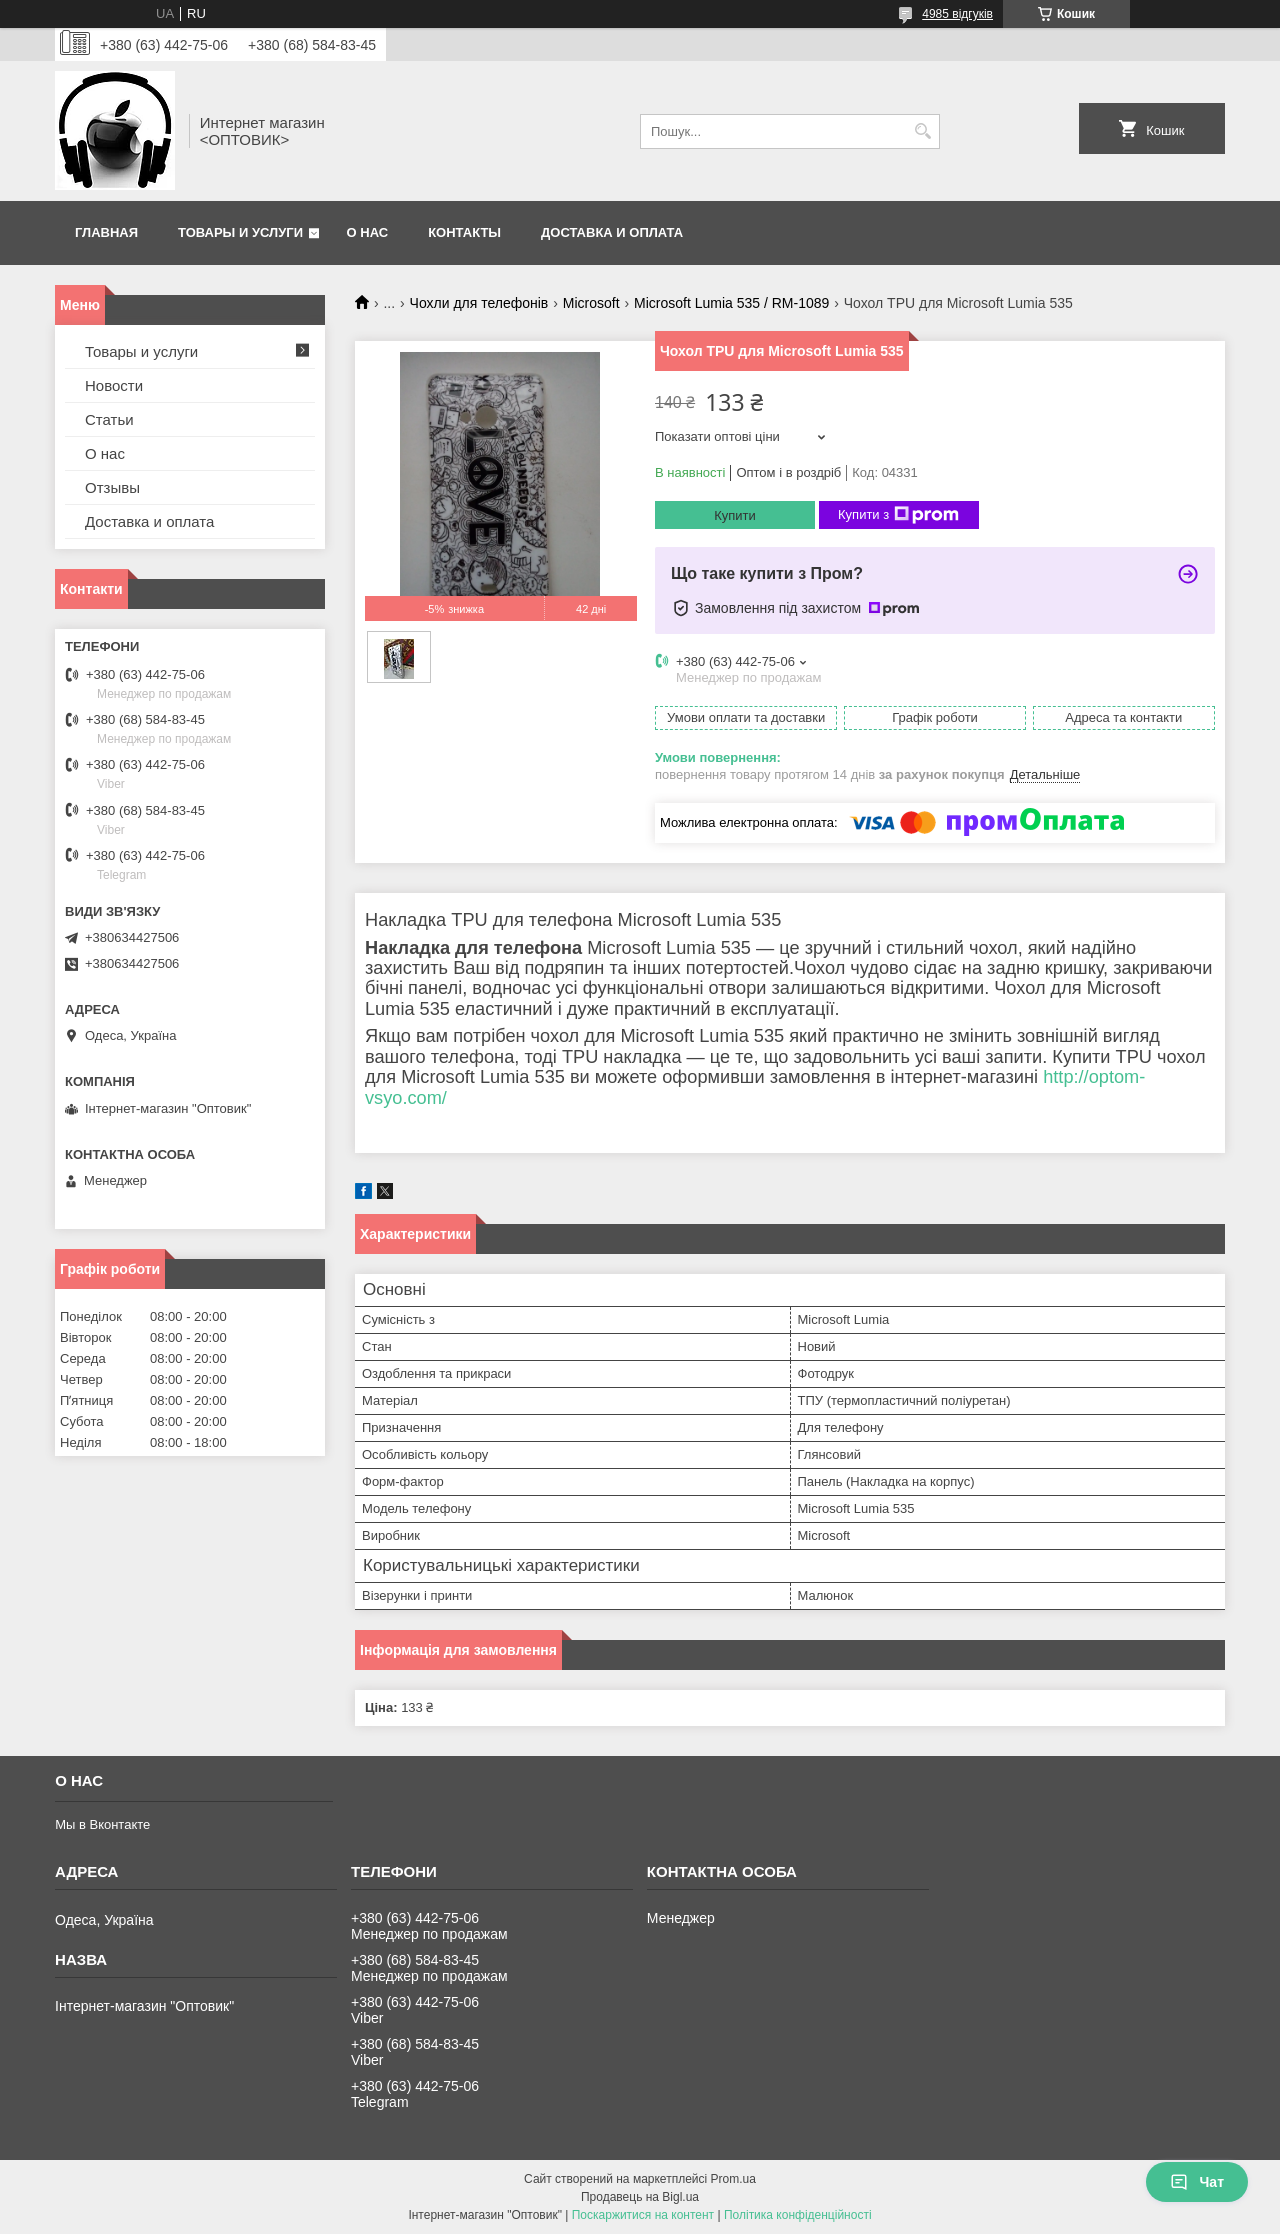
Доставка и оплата (612, 232)
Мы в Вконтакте (102, 1824)
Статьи (109, 419)
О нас (368, 232)
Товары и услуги (240, 232)
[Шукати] (922, 131)
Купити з (898, 515)
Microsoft (591, 303)
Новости (114, 385)
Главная (106, 232)
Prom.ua (733, 2179)
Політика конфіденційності (798, 2215)
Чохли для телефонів (479, 303)
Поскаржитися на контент (643, 2215)
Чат (1197, 2182)
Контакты (464, 232)
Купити (735, 515)
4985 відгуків (957, 14)
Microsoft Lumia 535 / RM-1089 (731, 303)
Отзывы (112, 487)
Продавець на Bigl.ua (640, 2197)
